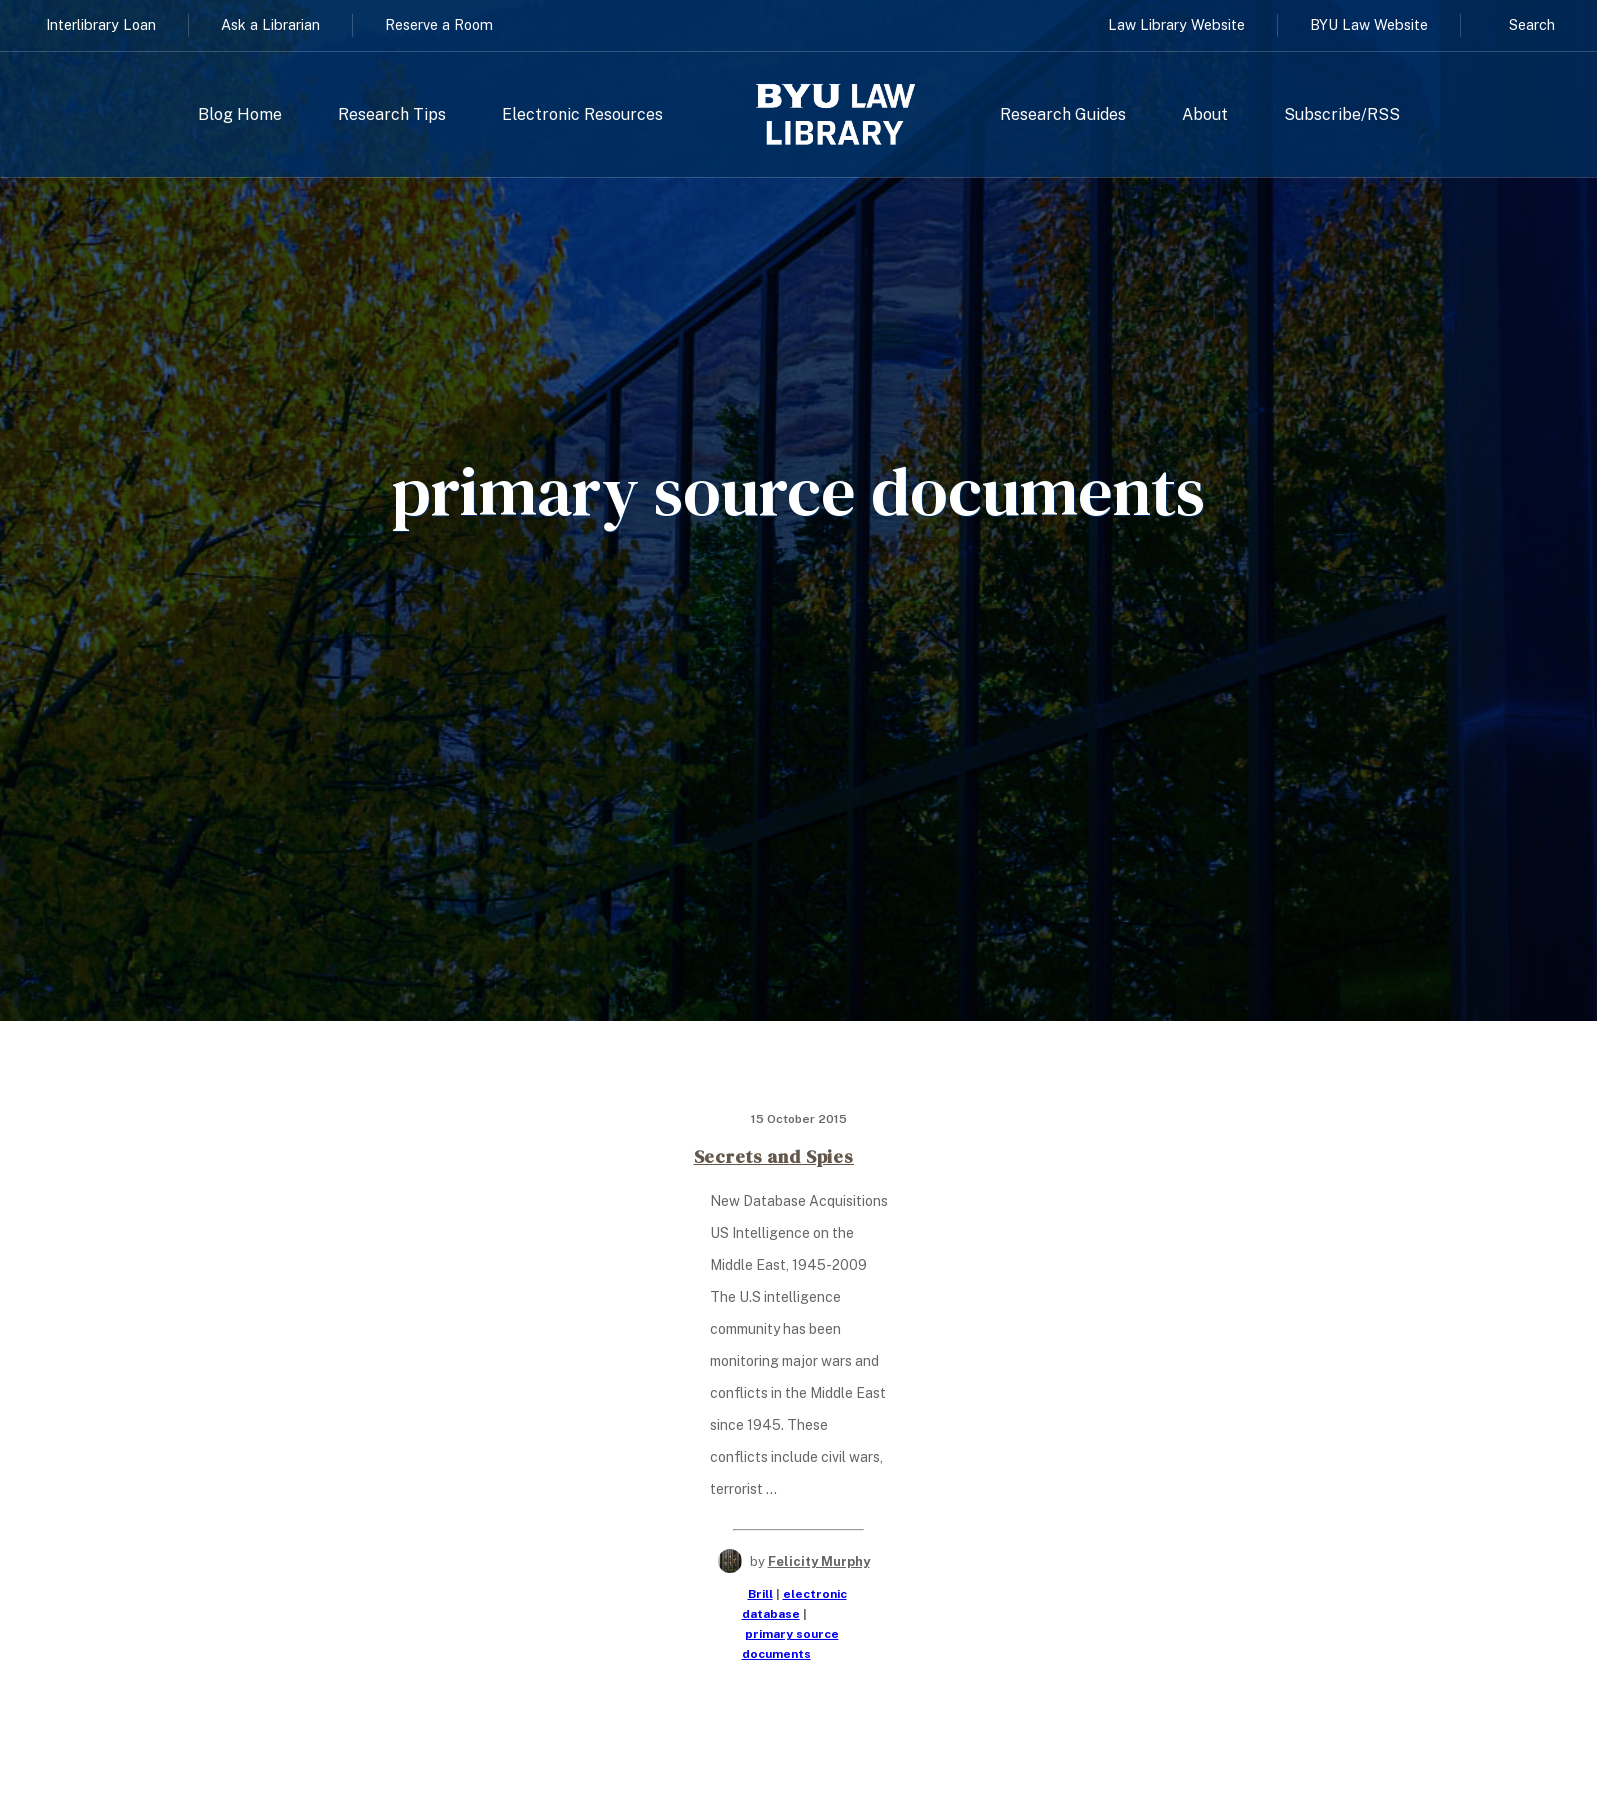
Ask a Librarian (270, 24)
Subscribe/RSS (1342, 115)
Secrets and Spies (774, 1156)
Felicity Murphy (819, 1561)
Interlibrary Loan (101, 24)
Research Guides (1063, 115)
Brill (760, 1594)
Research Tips (392, 115)
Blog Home (240, 115)
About (1205, 115)
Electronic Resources (582, 115)
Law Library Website (1176, 24)
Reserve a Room (439, 24)
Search (1532, 24)
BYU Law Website (1369, 24)
